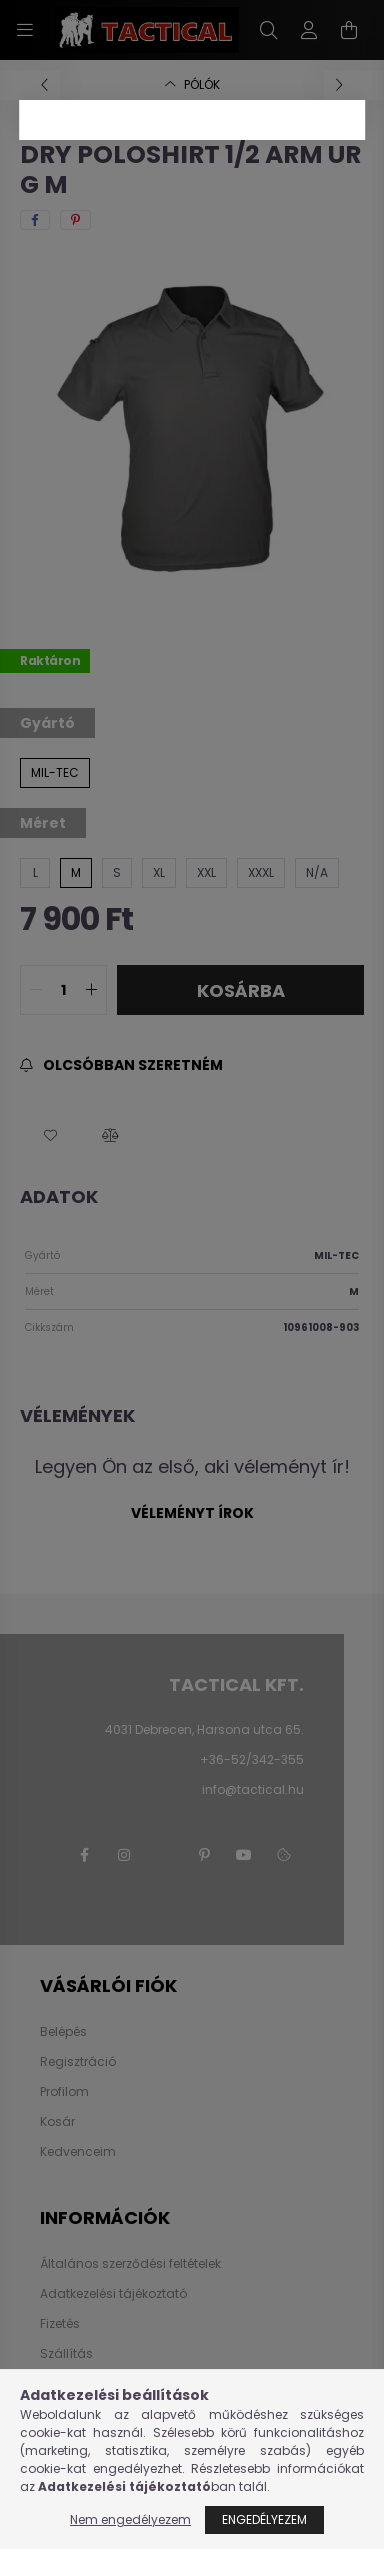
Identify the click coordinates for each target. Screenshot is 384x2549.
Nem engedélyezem (130, 2519)
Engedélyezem (264, 2519)
